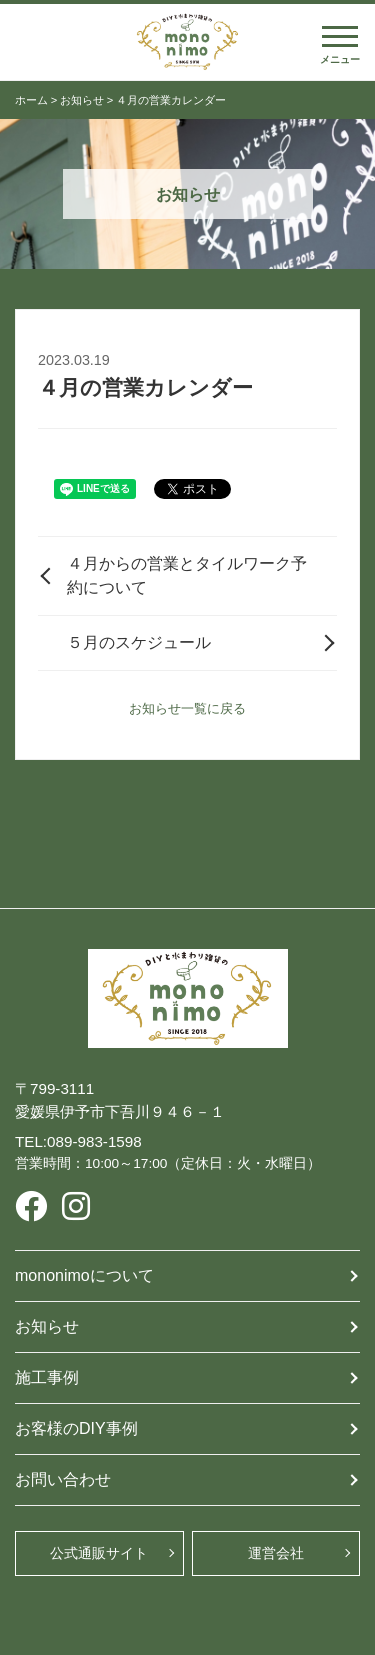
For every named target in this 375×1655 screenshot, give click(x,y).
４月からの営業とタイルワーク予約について (187, 575)
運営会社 (276, 1553)
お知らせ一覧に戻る (187, 708)
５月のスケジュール (139, 642)
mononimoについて (84, 1275)
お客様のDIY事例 (76, 1428)
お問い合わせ (63, 1479)
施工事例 (47, 1377)
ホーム (31, 100)
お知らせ (82, 100)
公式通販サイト (99, 1553)
